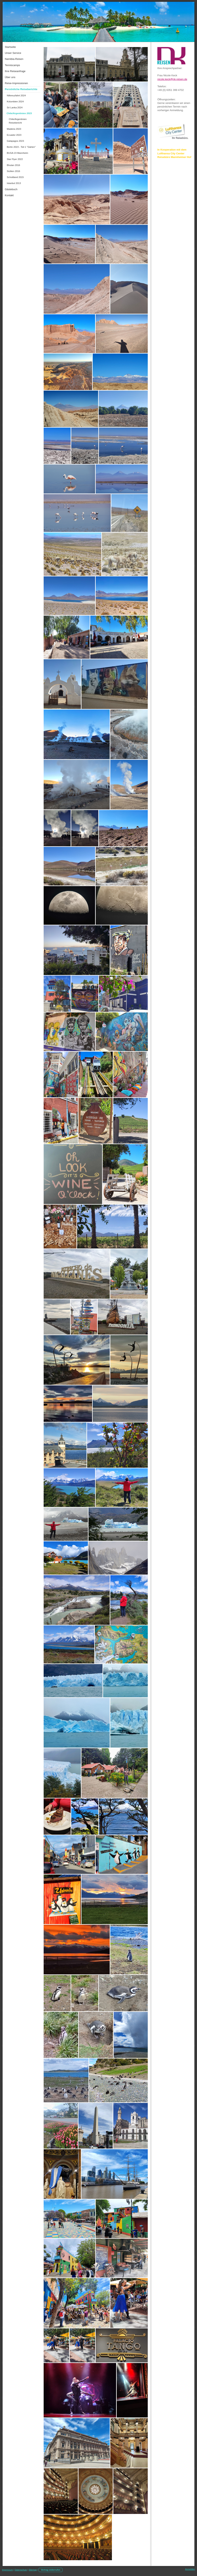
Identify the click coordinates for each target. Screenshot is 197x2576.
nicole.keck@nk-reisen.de (172, 79)
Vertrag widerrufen (50, 2570)
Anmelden (190, 2569)
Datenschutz (21, 2570)
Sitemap (33, 2570)
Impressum (7, 2570)
